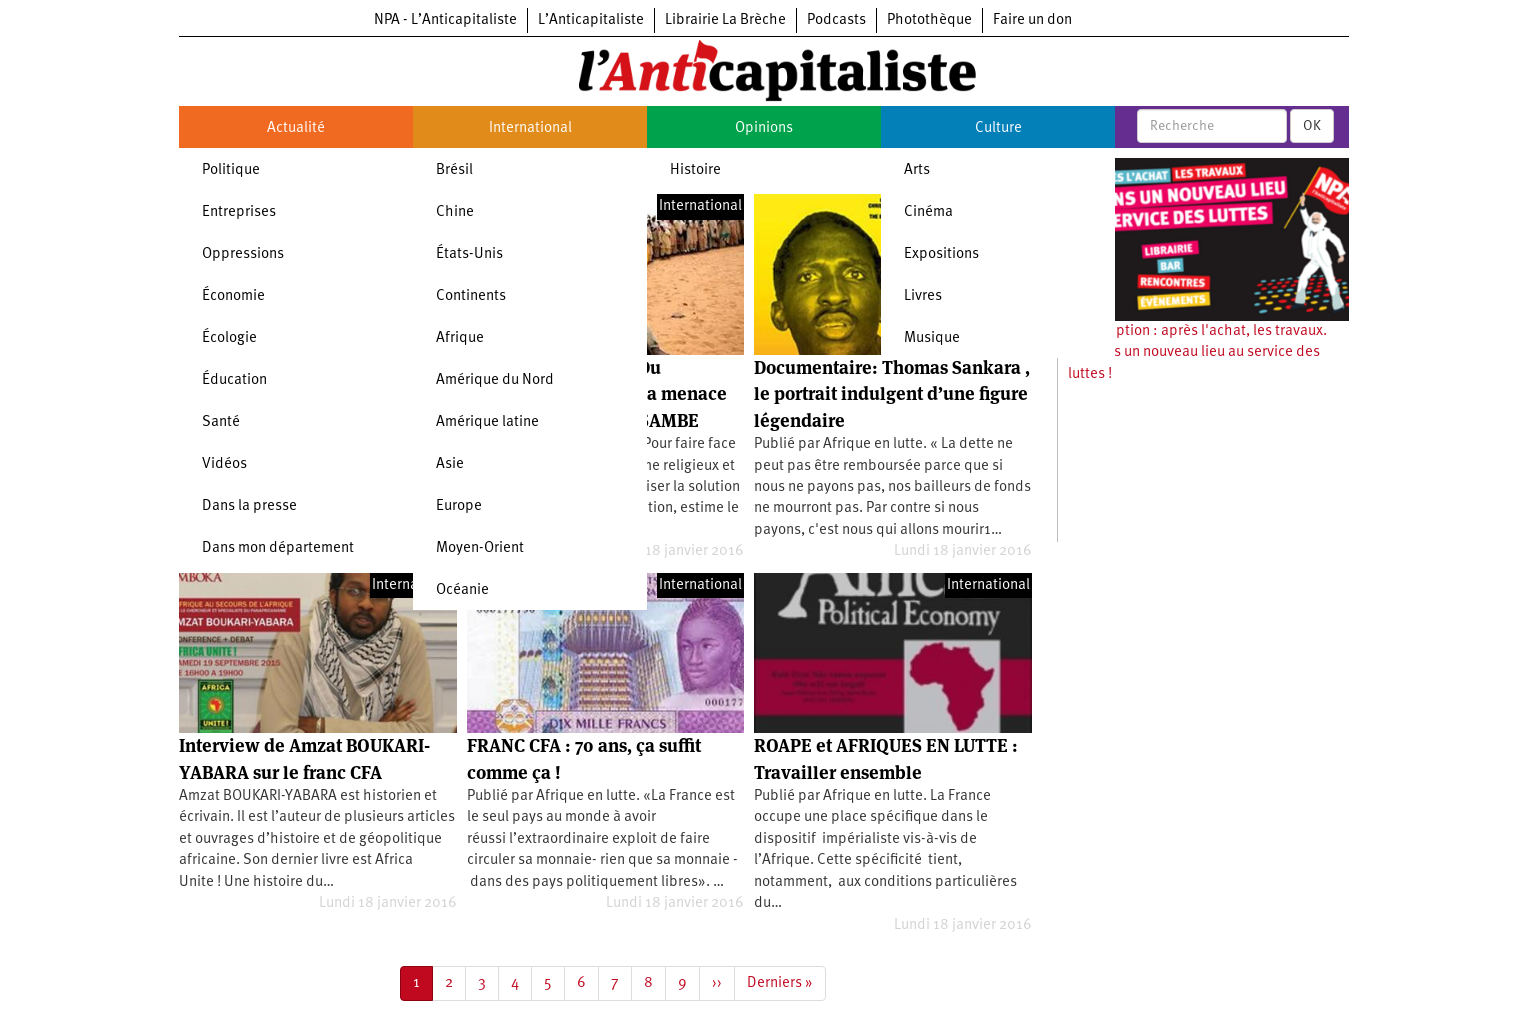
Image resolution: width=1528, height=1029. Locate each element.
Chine (455, 212)
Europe (459, 506)
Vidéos (224, 464)
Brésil (454, 170)
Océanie (462, 590)
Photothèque (929, 20)
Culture (998, 128)
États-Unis (469, 254)
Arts (917, 170)
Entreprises (239, 212)
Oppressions (243, 254)
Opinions (764, 128)
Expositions (941, 254)
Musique (932, 338)
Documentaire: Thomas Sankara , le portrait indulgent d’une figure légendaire (892, 394)
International (530, 128)
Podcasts (836, 20)
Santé (221, 422)
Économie (233, 296)
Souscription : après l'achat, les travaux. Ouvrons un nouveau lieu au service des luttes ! (1197, 353)
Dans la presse (249, 506)
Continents (471, 296)
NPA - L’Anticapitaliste (445, 20)
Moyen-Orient (480, 548)
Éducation (234, 380)
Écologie (229, 338)
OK (1312, 126)
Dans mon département (278, 548)
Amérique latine (487, 422)
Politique (231, 170)
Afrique (460, 338)
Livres (923, 296)
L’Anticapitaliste (591, 20)
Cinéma (928, 212)
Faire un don (1032, 20)
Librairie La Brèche (725, 20)
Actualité (296, 128)
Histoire (695, 170)
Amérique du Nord (495, 380)
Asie (450, 464)
